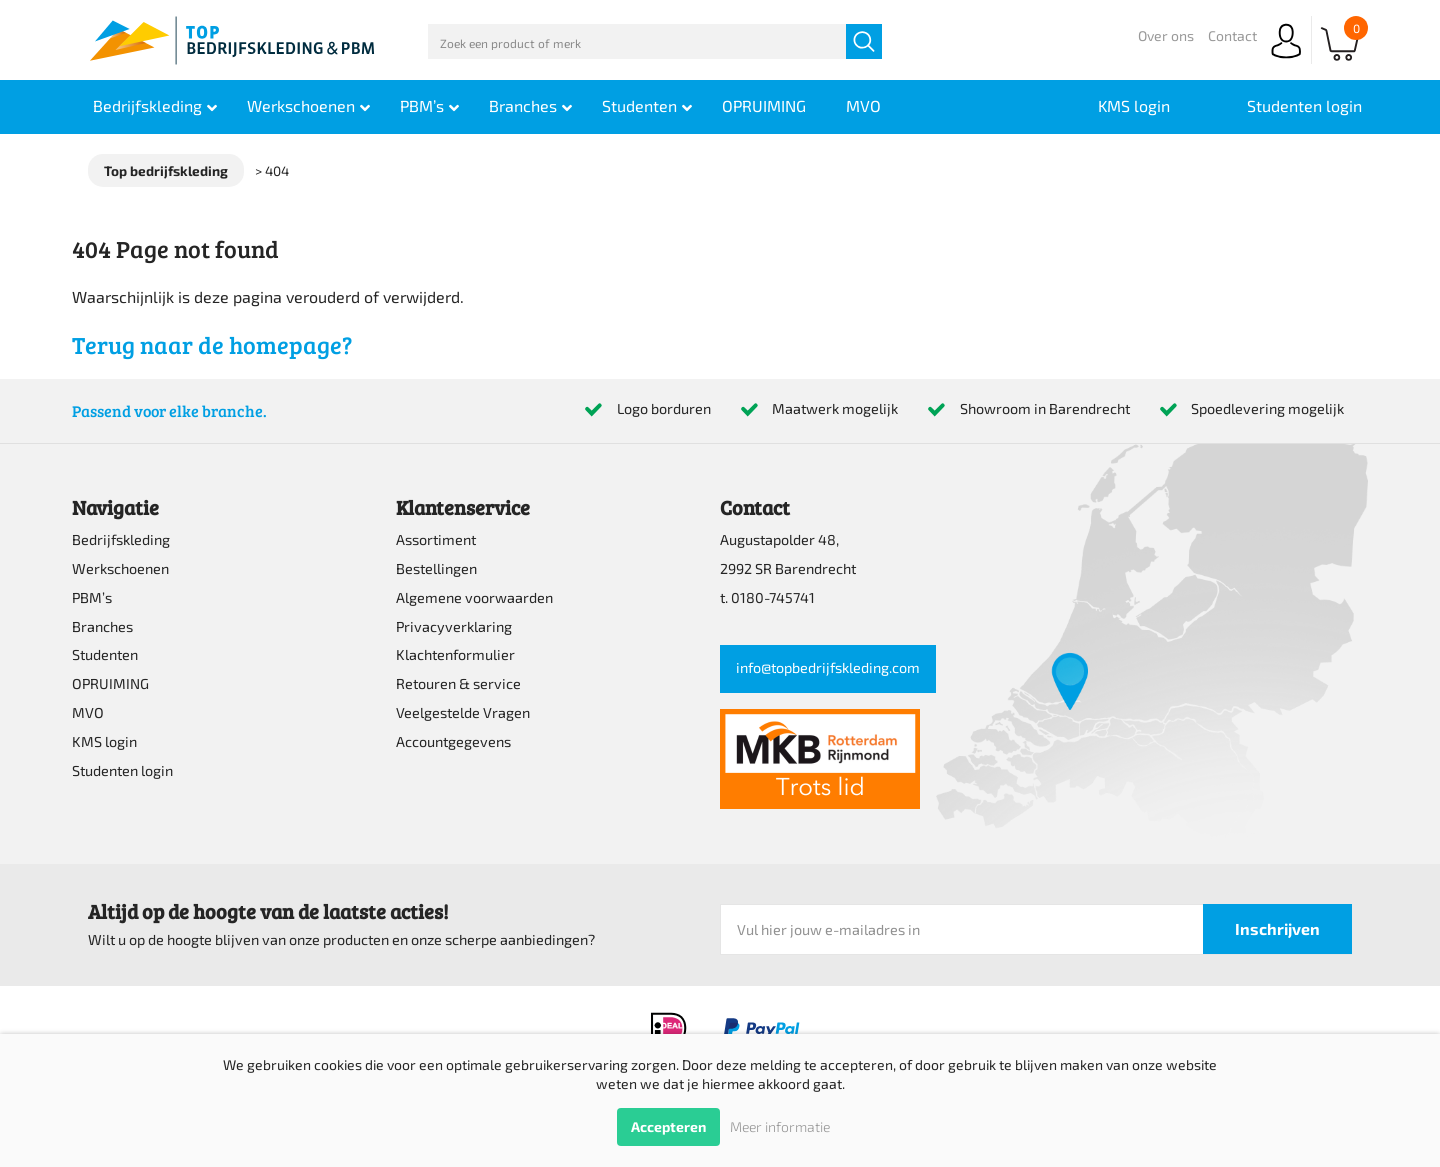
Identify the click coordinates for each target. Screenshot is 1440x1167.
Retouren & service (458, 683)
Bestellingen (436, 568)
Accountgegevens (453, 741)
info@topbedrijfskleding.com (828, 667)
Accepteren (668, 1126)
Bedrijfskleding (121, 539)
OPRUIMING (110, 683)
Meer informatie (780, 1126)
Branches (102, 626)
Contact (1232, 35)
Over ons (1166, 35)
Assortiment (436, 539)
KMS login (104, 741)
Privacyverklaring (454, 626)
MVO (88, 712)
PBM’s (92, 597)
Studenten (105, 654)
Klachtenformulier (455, 654)
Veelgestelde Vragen (463, 712)
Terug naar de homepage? (212, 344)
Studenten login (122, 770)
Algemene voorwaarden (474, 597)
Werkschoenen (120, 568)
